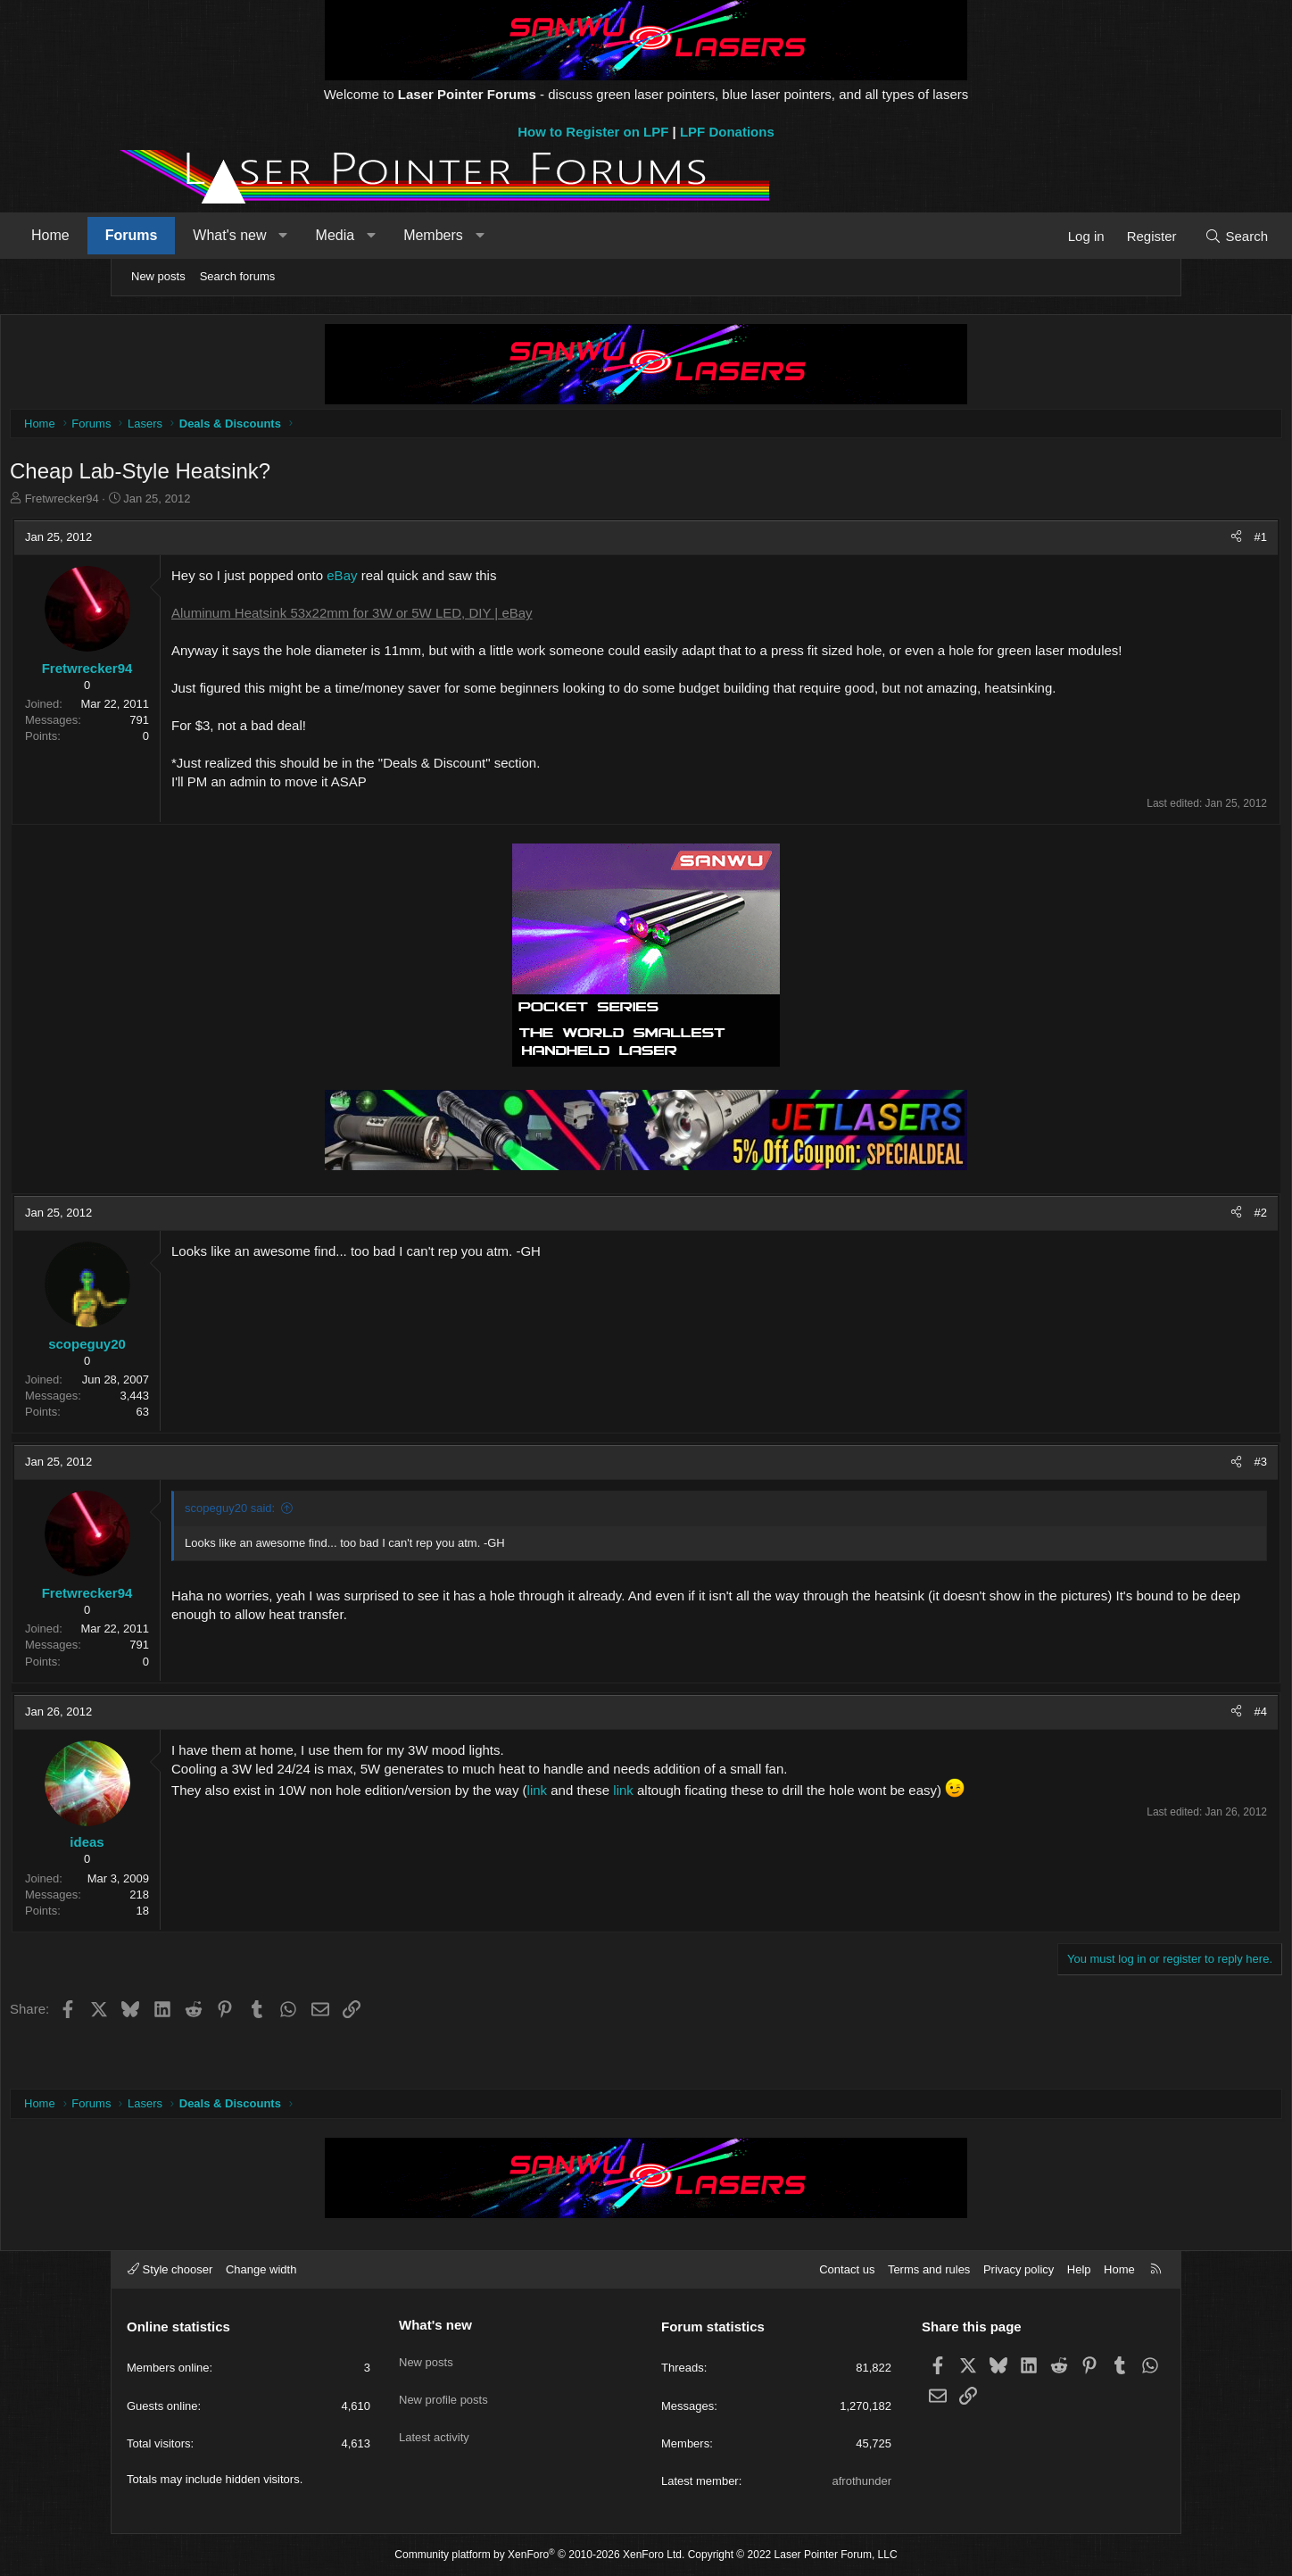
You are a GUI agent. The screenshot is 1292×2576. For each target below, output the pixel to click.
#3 (1145, 1503)
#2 (1145, 1254)
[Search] (1130, 236)
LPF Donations (727, 131)
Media (441, 235)
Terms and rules (929, 2269)
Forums (237, 235)
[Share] (1121, 542)
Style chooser (170, 2269)
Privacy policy (1018, 2269)
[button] (389, 235)
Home (156, 235)
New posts (158, 276)
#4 (1145, 1753)
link (654, 1832)
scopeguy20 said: (345, 1550)
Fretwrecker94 (177, 503)
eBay (457, 579)
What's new (335, 235)
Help (1079, 2269)
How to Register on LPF (593, 131)
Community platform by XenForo (539, 2554)
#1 (1145, 541)
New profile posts (443, 2388)
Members (539, 235)
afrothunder (862, 2481)
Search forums (238, 276)
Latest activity (434, 2420)
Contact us (846, 2269)
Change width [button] (261, 2269)
